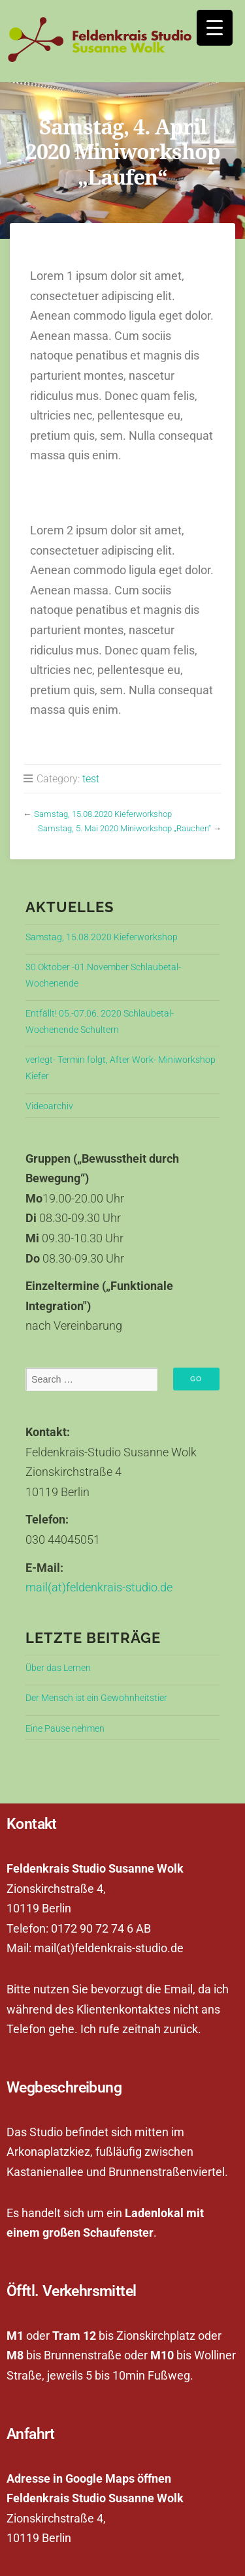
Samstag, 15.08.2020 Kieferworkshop (103, 814)
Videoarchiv (49, 1106)
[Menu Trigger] (215, 28)
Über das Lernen (58, 1668)
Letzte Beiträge (93, 1637)
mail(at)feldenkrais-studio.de (98, 1587)
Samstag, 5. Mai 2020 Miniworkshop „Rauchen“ (124, 828)
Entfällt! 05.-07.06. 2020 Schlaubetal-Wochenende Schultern (99, 1021)
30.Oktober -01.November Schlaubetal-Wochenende (103, 975)
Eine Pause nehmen (65, 1728)
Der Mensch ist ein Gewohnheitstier (96, 1698)
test (90, 779)
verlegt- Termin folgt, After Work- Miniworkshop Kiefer (120, 1067)
